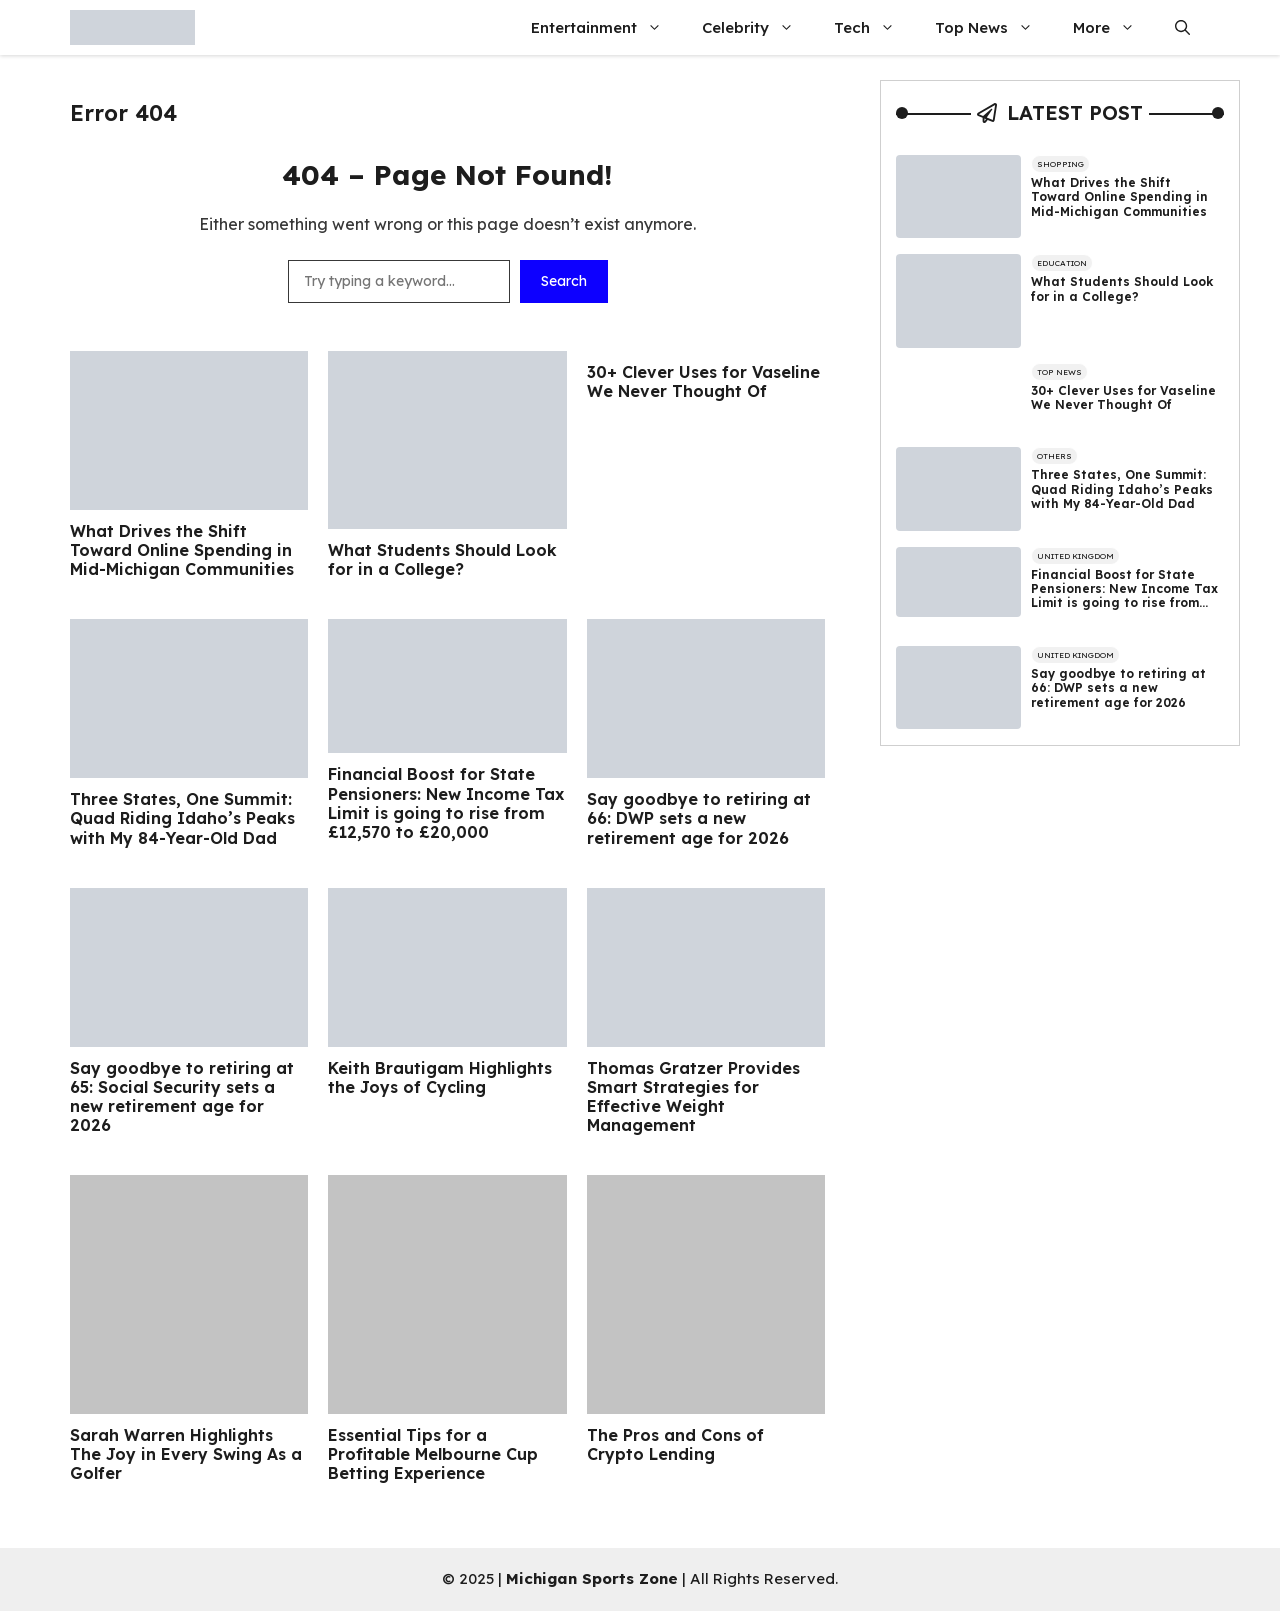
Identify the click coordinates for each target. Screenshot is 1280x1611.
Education (1062, 263)
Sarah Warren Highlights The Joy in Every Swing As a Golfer (186, 1454)
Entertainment (606, 27)
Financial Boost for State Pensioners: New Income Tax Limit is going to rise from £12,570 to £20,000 (446, 803)
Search (564, 281)
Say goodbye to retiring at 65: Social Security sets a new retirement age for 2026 (182, 1097)
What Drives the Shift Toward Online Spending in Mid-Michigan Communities (182, 550)
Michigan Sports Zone (592, 1578)
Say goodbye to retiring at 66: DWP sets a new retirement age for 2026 (699, 818)
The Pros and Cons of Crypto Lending (675, 1445)
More (1114, 27)
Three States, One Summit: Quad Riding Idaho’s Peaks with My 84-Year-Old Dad (182, 818)
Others (1054, 456)
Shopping (1060, 164)
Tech (874, 27)
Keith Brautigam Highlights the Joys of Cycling (440, 1078)
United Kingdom (1075, 556)
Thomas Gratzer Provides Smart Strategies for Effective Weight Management (693, 1097)
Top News (994, 27)
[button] (1182, 27)
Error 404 (123, 113)
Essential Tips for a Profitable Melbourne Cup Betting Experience (433, 1454)
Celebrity (758, 27)
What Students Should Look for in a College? (442, 560)
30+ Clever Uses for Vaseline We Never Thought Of (703, 382)
